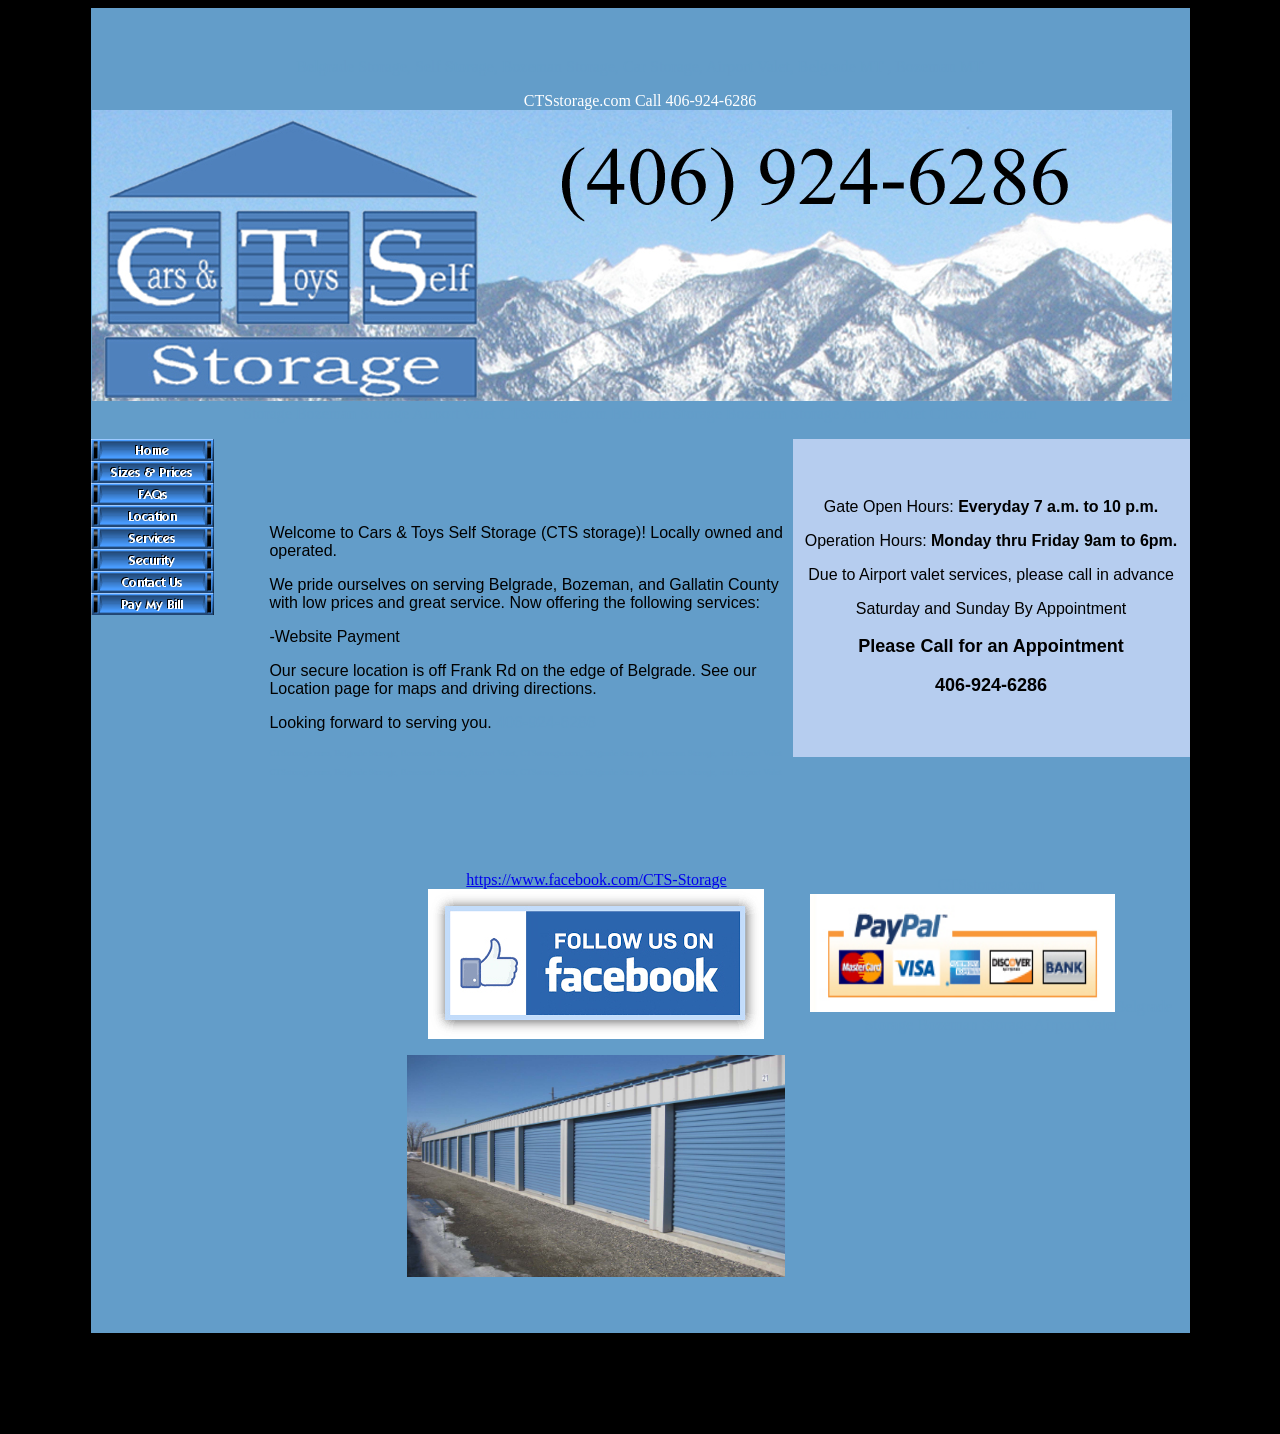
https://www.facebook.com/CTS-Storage (596, 879)
